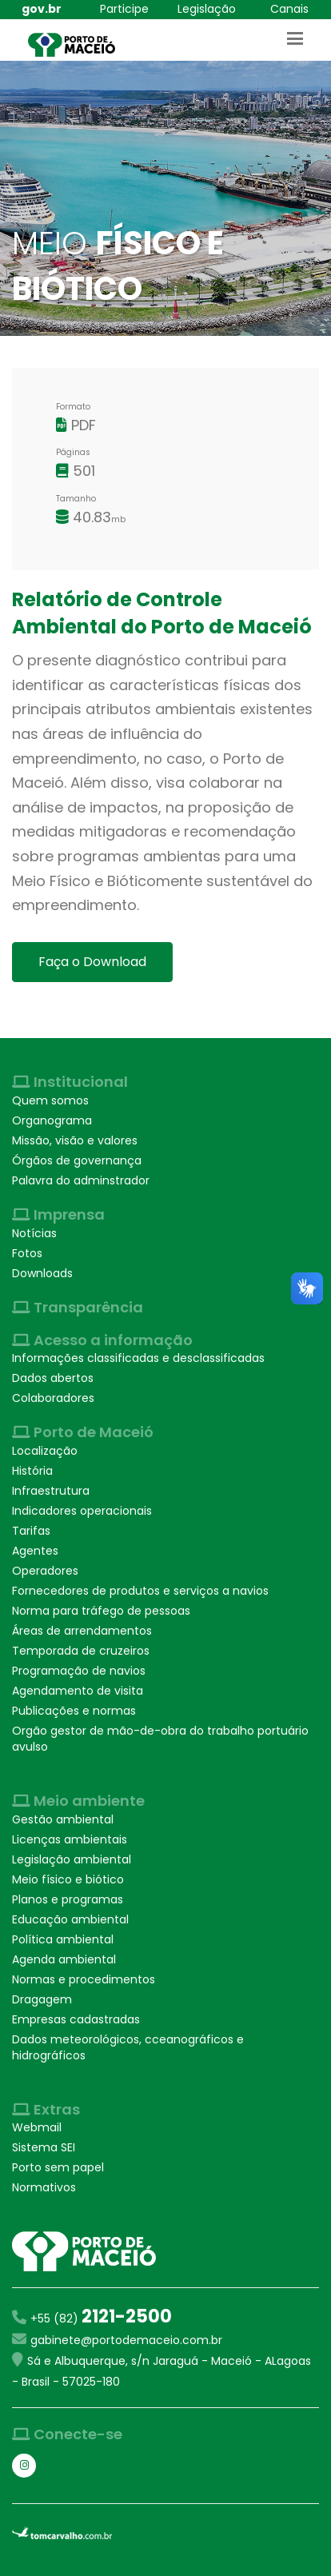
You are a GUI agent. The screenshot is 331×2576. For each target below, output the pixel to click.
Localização (45, 1451)
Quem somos (50, 1100)
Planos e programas (67, 1899)
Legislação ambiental (71, 1859)
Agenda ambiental (64, 1959)
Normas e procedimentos (83, 1979)
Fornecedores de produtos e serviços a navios (140, 1591)
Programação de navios (79, 1671)
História (32, 1471)
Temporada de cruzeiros (81, 1651)
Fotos (27, 1253)
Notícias (34, 1233)
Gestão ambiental (63, 1819)
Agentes (35, 1551)
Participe (124, 9)
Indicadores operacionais (82, 1511)
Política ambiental (63, 1939)
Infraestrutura (51, 1491)
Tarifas (31, 1531)
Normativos (44, 2187)
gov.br (42, 9)
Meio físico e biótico (68, 1879)
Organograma (52, 1120)
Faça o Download (92, 962)
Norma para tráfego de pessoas (101, 1611)
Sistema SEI (43, 2147)
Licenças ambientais (69, 1839)
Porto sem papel (58, 2167)
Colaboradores (53, 1398)
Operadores (45, 1571)
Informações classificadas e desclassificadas (138, 1358)
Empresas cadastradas (76, 2019)
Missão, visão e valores (75, 1140)
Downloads (42, 1273)
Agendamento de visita (77, 1691)
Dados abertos (53, 1378)
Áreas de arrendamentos (82, 1631)
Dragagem (42, 1999)
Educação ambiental (70, 1919)
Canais (289, 9)
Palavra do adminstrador (81, 1180)
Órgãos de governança (77, 1160)
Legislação (206, 9)
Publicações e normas (74, 1711)
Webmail (37, 2127)
